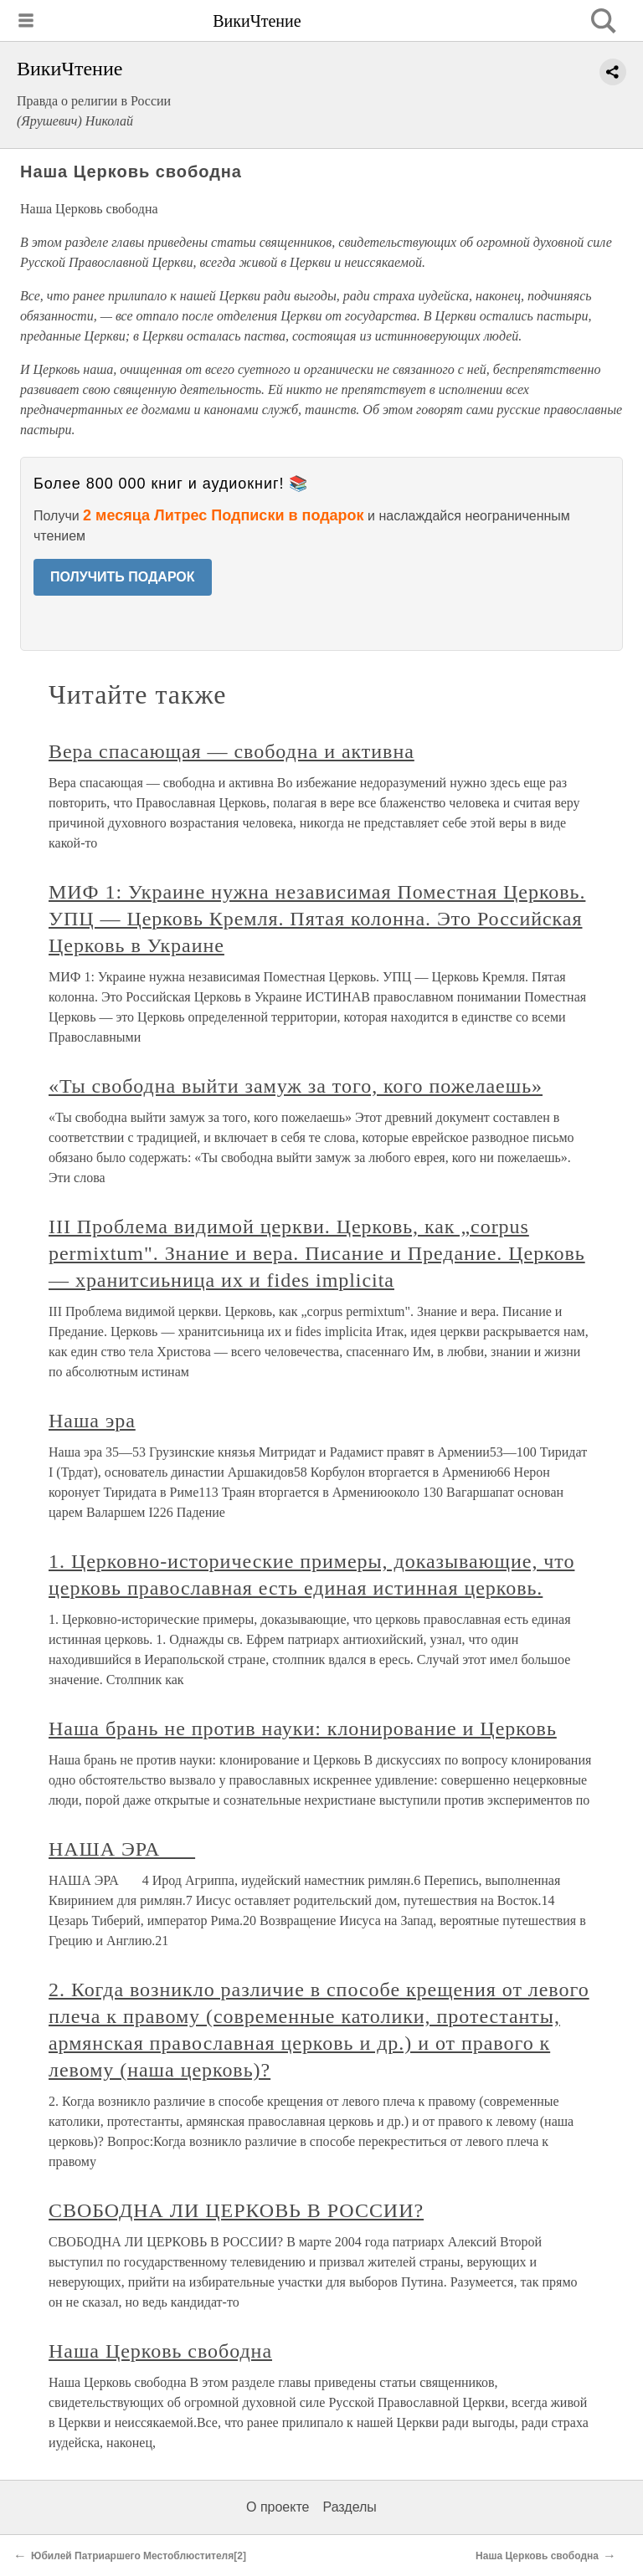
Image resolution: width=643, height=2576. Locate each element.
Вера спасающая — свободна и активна (231, 751)
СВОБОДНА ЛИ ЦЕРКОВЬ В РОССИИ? (236, 2210)
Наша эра (92, 1420)
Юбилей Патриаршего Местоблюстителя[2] (138, 2556)
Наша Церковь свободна (160, 2351)
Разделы (349, 2507)
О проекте (277, 2507)
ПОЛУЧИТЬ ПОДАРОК (122, 577)
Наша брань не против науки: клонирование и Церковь (303, 1728)
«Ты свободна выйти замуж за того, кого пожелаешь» (296, 1086)
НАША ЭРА (122, 1849)
